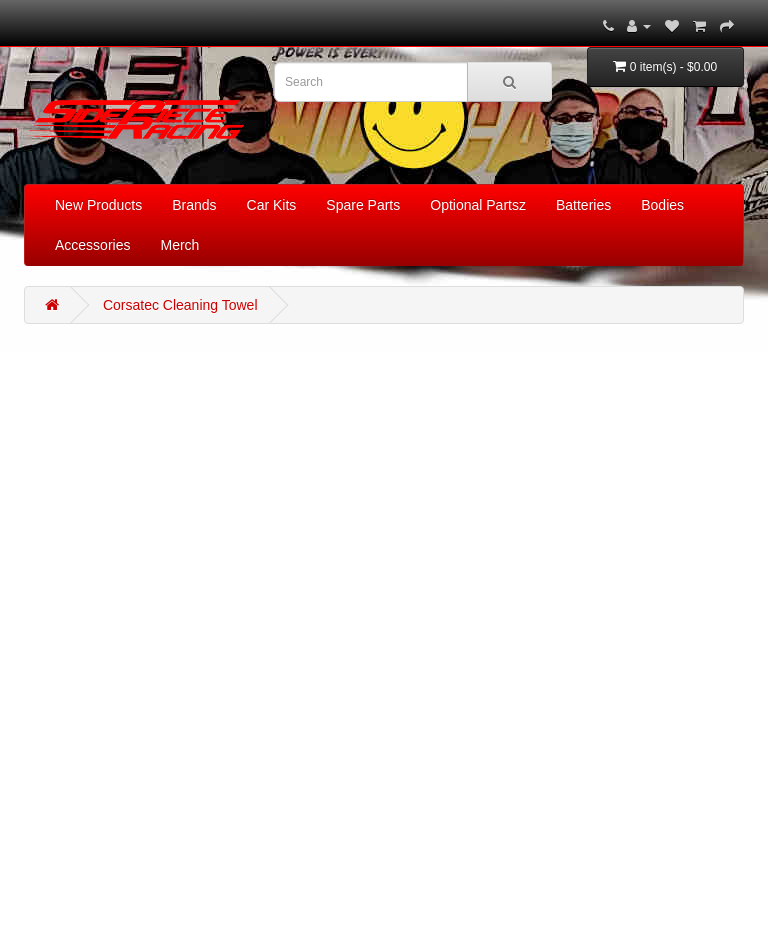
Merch (179, 245)
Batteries (583, 205)
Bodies (662, 205)
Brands (194, 205)
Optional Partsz (478, 205)
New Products (98, 205)
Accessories (92, 245)
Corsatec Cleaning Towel (180, 305)
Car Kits (272, 205)
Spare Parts (363, 205)
